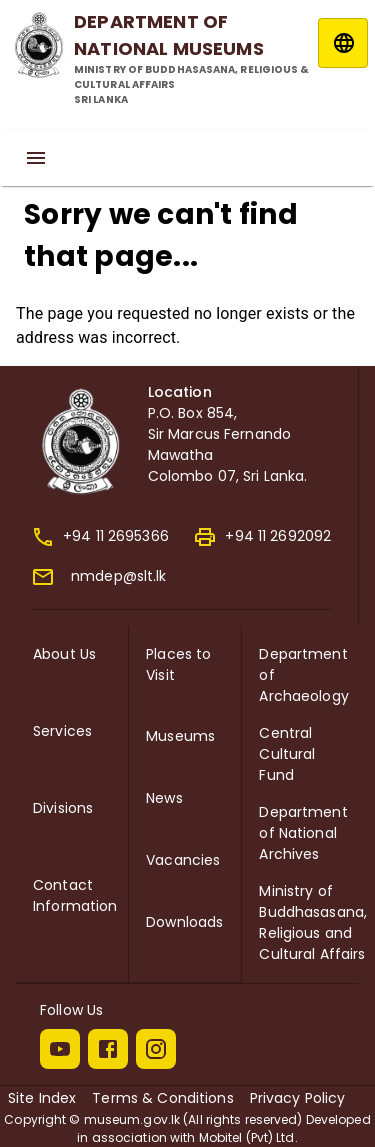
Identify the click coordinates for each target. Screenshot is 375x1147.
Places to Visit (178, 664)
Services (62, 731)
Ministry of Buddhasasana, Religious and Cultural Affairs (313, 922)
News (164, 798)
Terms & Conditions (162, 1098)
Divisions (63, 808)
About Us (64, 654)
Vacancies (183, 860)
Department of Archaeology (303, 675)
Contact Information (75, 895)
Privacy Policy (298, 1098)
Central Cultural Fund (287, 754)
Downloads (184, 922)
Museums (180, 736)
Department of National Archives (303, 833)
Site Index (42, 1098)
